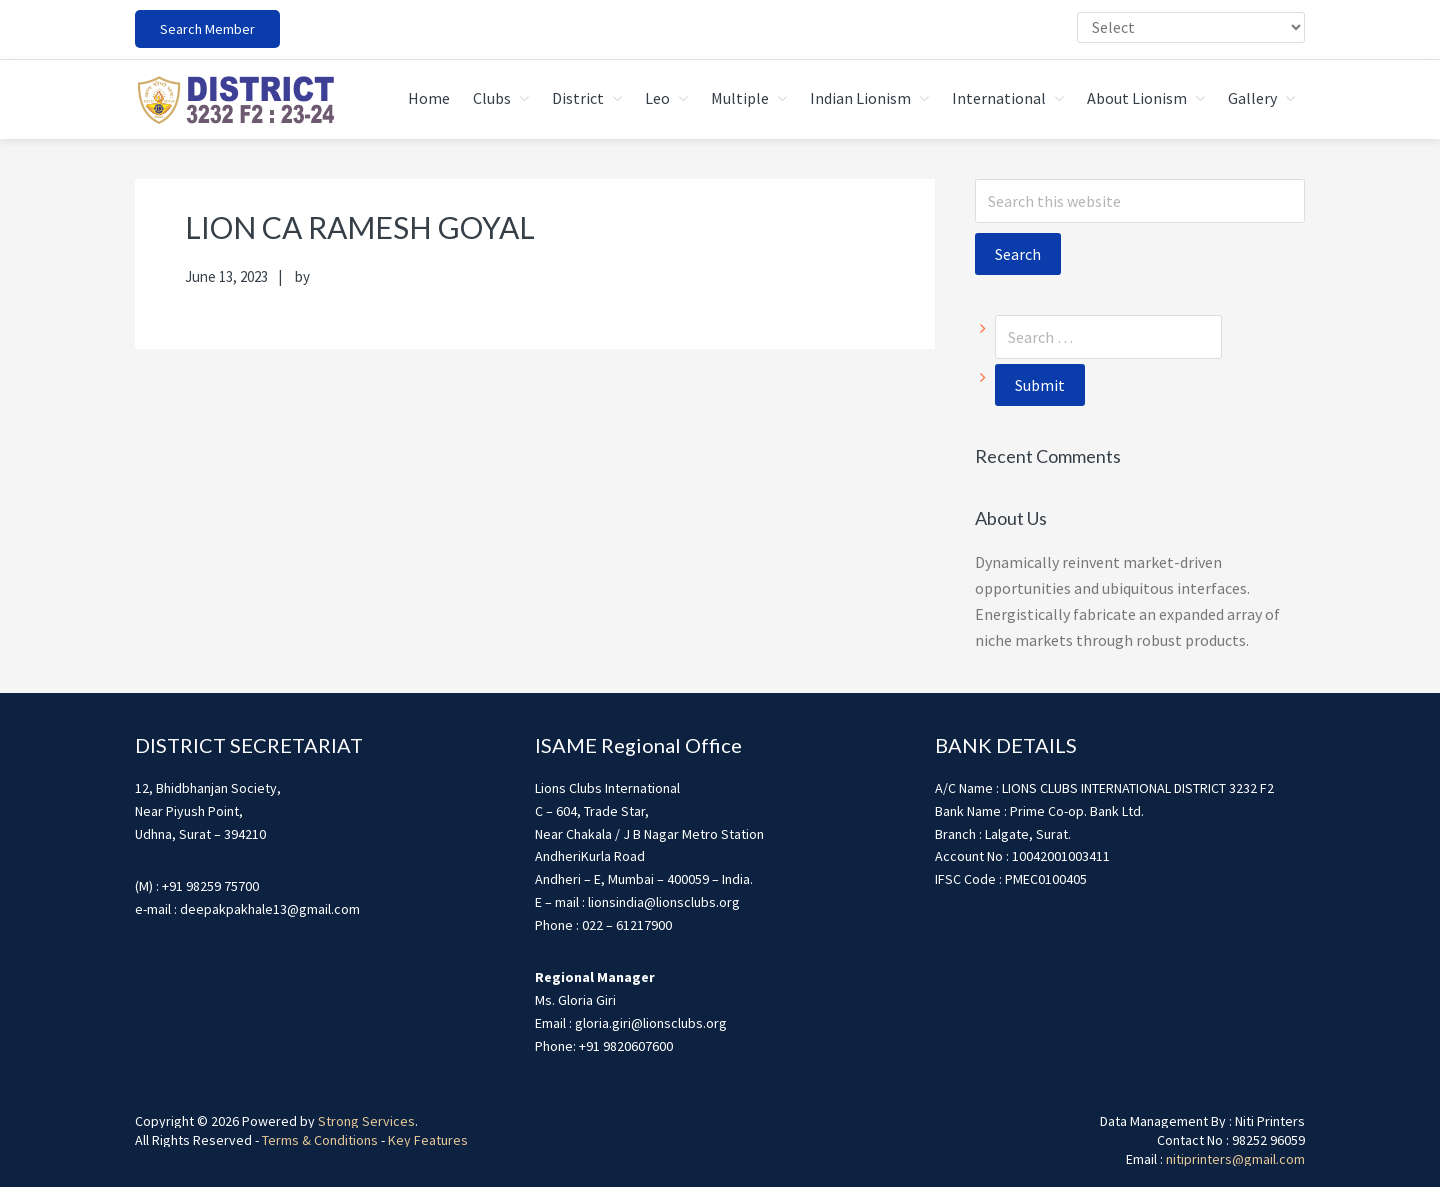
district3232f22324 (235, 99)
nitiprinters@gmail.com (1235, 1158)
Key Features (428, 1139)
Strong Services (366, 1120)
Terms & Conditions (320, 1139)
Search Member (207, 29)
